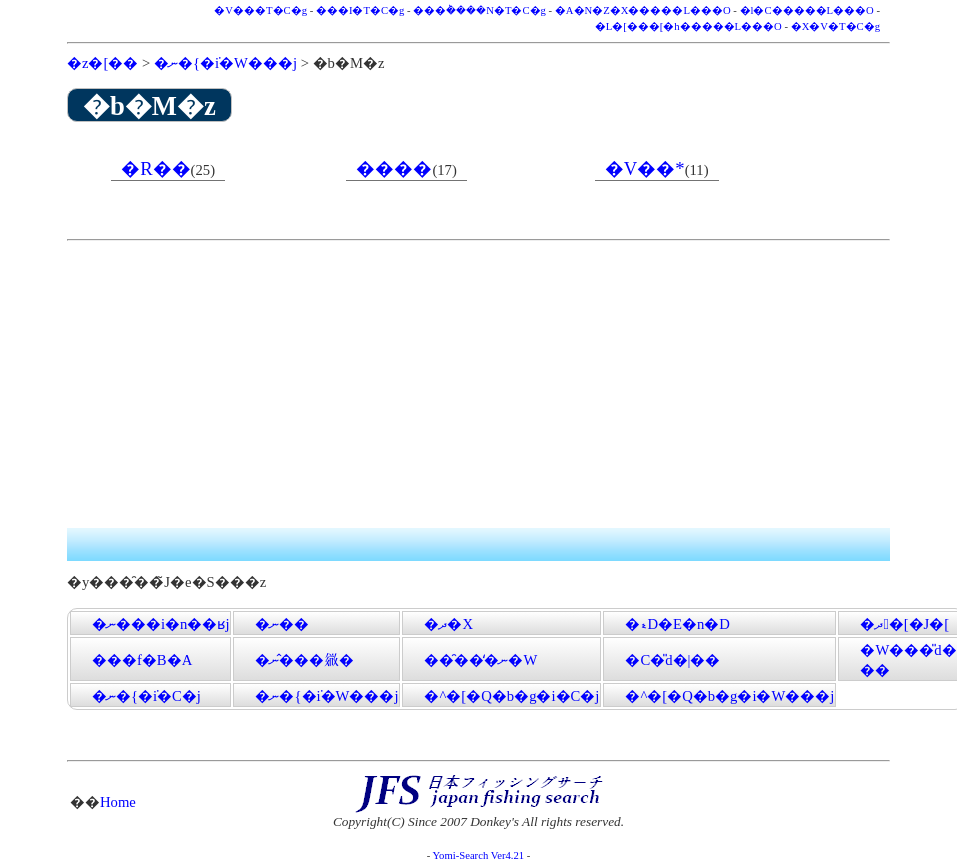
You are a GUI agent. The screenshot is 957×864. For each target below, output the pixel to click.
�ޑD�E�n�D (677, 624)
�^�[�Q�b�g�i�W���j (729, 696)
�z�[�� (102, 63)
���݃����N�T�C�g (479, 10)
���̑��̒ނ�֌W (480, 660)
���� (394, 168)
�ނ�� (282, 624)
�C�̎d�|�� (672, 660)
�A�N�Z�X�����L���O (643, 10)
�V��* (645, 168)
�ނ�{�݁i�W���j (225, 63)
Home (118, 802)
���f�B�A (142, 660)
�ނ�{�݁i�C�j (146, 696)
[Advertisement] (430, 388)
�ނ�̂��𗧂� (304, 660)
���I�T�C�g (360, 10)
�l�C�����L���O (807, 10)
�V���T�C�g (260, 10)
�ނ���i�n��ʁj (160, 624)
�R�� (155, 168)
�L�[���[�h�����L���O (688, 26)
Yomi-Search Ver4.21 (478, 855)
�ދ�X (448, 624)
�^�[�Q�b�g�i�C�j (511, 696)
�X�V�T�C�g (835, 26)
